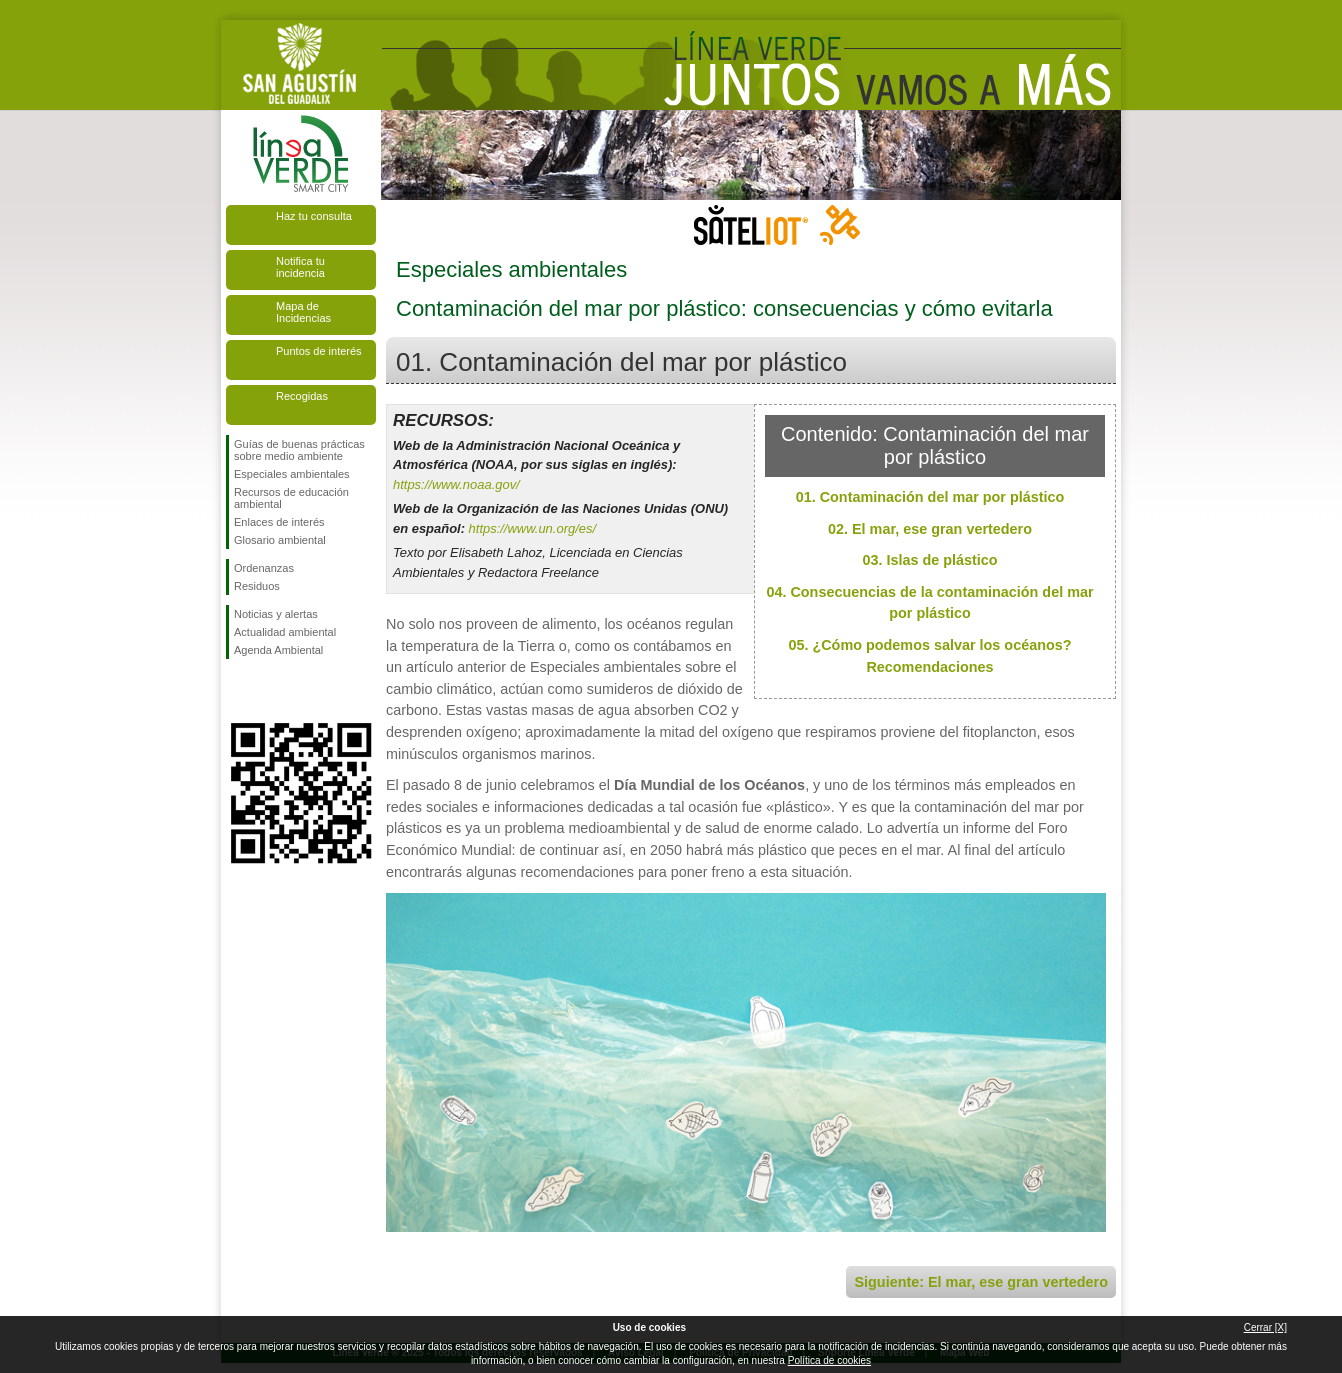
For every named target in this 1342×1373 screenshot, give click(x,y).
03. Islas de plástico (929, 560)
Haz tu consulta (314, 216)
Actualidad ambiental (285, 632)
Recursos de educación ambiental (291, 498)
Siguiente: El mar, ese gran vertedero (981, 1282)
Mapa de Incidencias (303, 312)
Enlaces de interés (279, 522)
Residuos (257, 586)
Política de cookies (829, 1360)
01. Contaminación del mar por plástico (930, 497)
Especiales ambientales (292, 474)
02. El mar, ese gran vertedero (930, 529)
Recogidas (302, 396)
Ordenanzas (264, 568)
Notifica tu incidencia (300, 267)
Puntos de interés (319, 351)
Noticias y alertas (276, 614)
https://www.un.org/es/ (532, 528)
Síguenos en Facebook (238, 691)
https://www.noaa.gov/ (456, 484)
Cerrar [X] (1265, 1327)
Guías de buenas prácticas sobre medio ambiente (299, 450)
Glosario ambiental (280, 540)
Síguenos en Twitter (271, 691)
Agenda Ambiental (278, 650)
